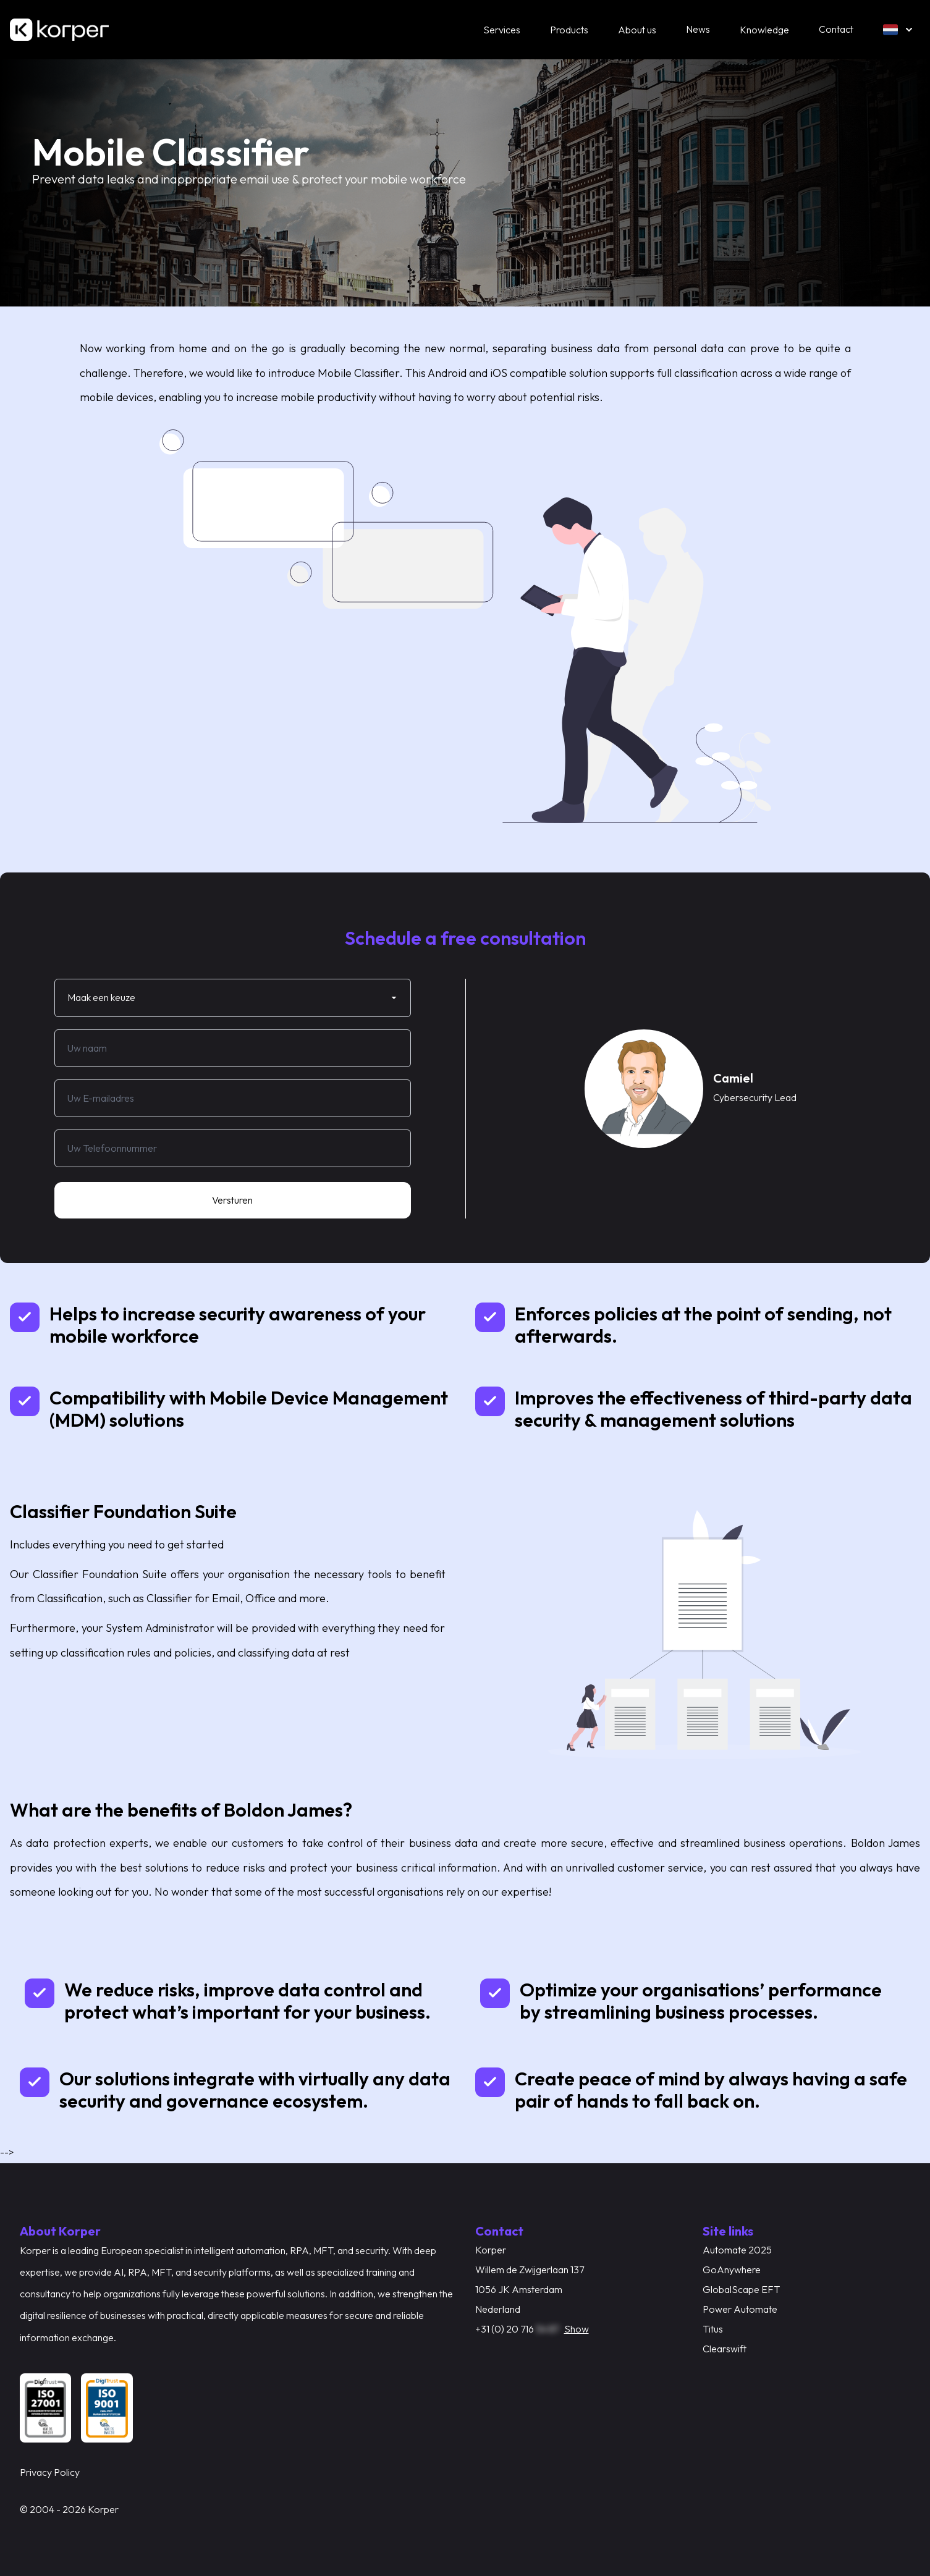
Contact (836, 29)
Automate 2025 (737, 2250)
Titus (713, 2329)
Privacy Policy (50, 2472)
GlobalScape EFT (741, 2289)
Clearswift (724, 2348)
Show (576, 2329)
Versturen (232, 1200)
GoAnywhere (732, 2269)
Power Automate (740, 2309)
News (698, 29)
